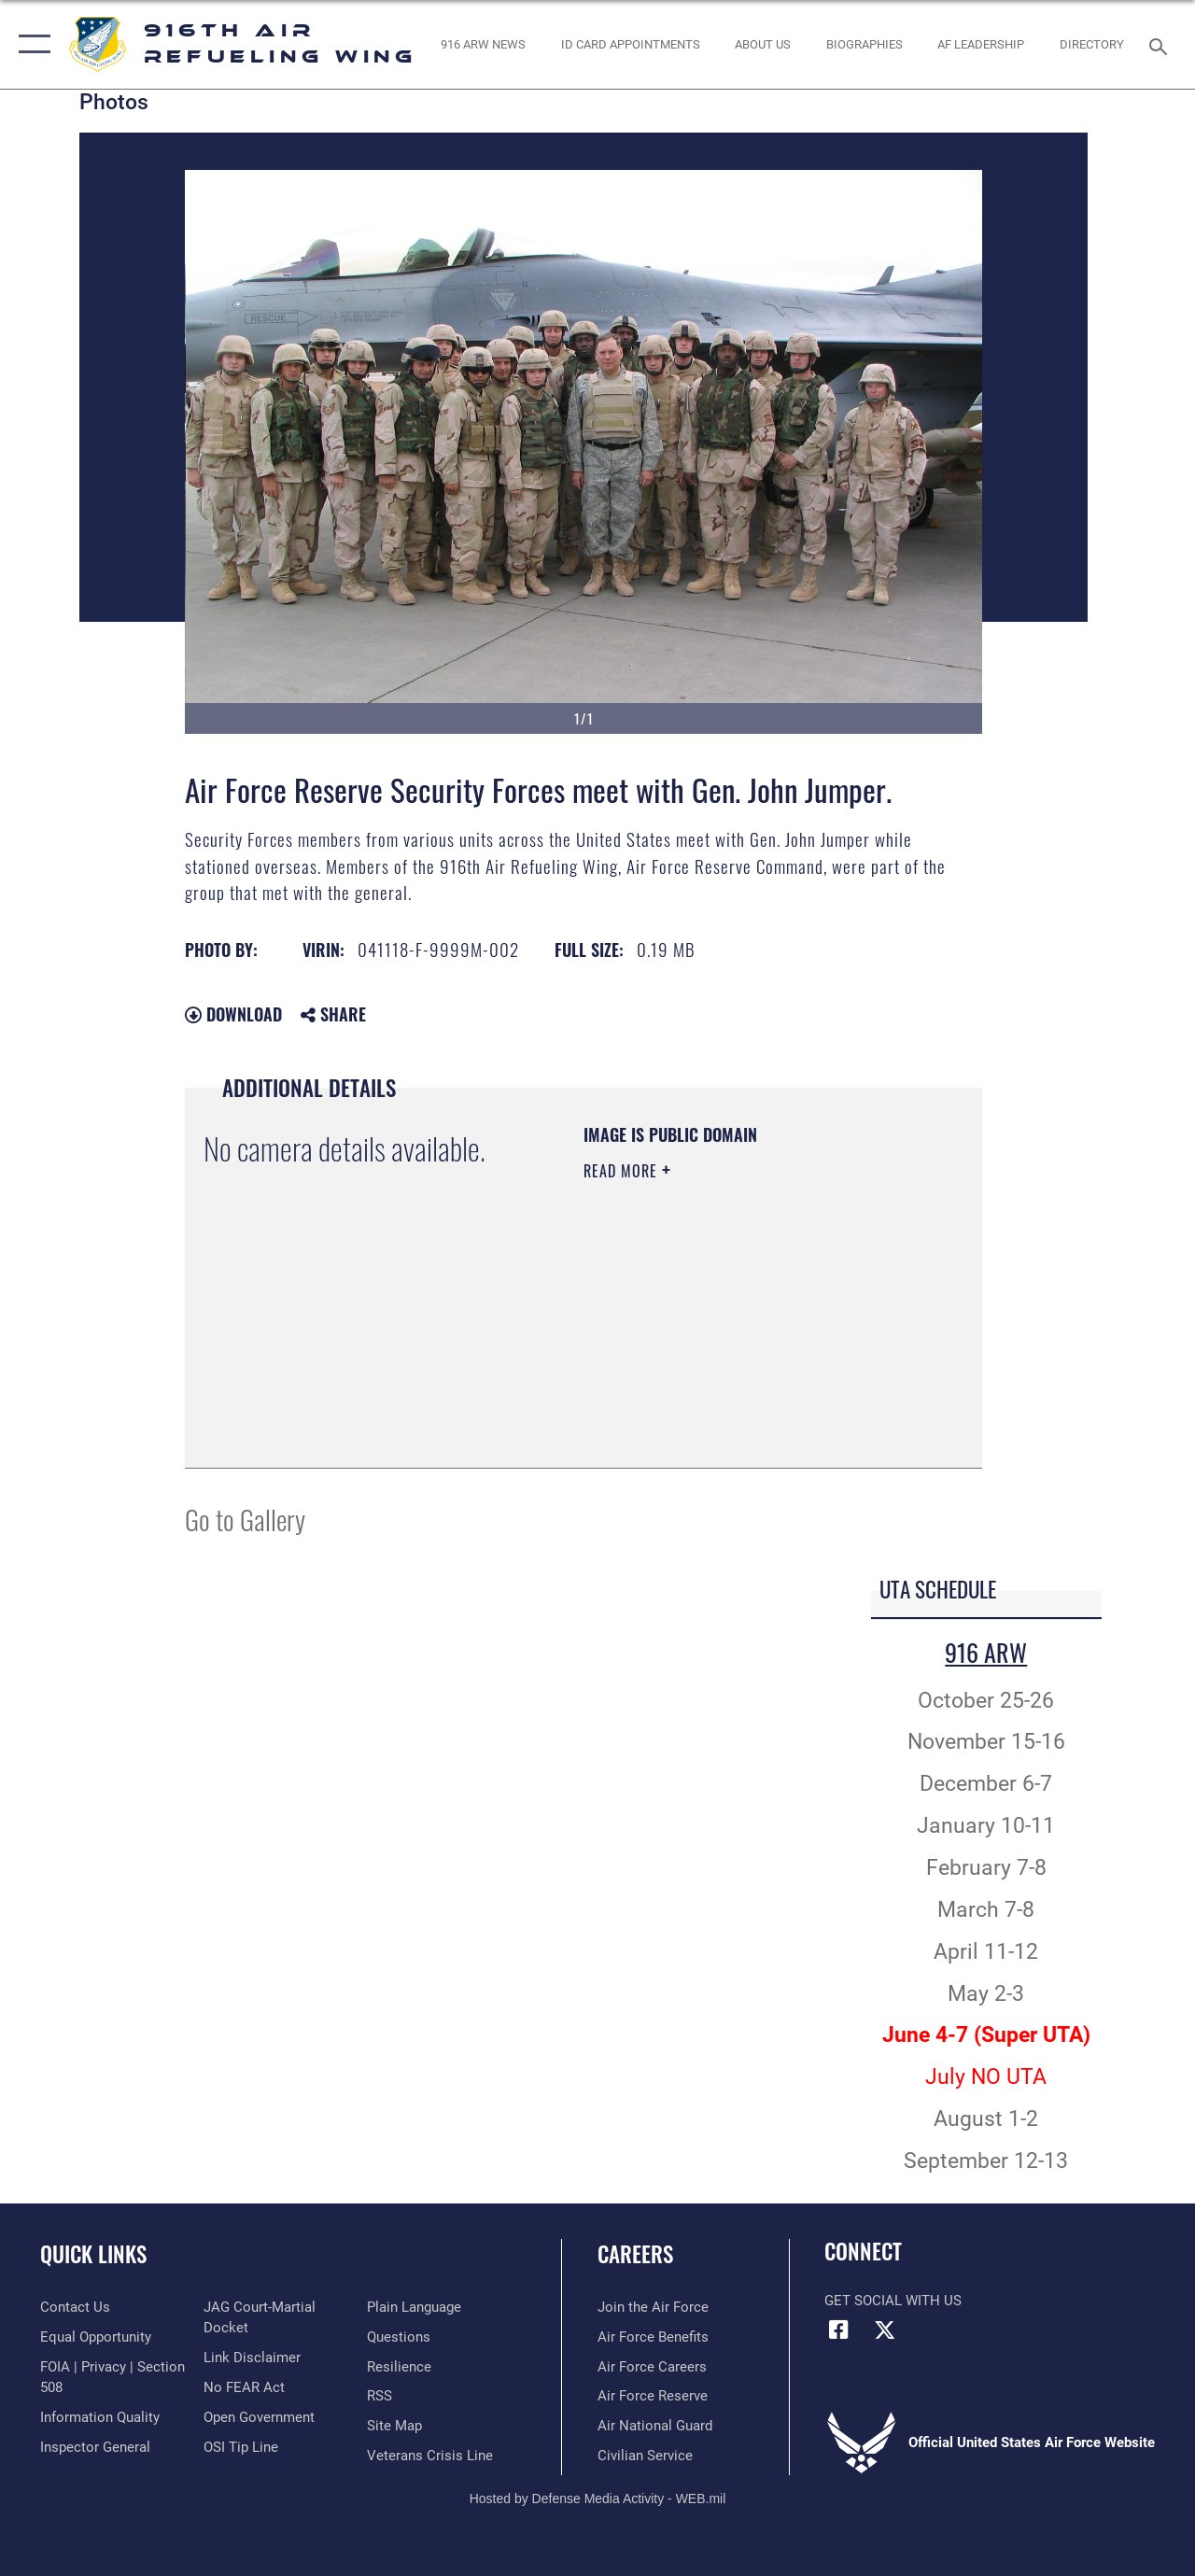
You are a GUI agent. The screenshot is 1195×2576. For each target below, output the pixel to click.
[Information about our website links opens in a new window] (252, 2357)
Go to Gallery (245, 1519)
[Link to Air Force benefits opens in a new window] (653, 2337)
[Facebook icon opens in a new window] (838, 2330)
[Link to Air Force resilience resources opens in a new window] (399, 2366)
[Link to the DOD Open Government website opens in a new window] (259, 2417)
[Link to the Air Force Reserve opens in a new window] (653, 2395)
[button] (30, 44)
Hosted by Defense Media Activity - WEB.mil (598, 2498)
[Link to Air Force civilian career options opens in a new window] (645, 2455)
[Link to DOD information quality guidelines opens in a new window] (100, 2417)
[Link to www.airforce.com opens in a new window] (653, 2307)
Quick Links (93, 2254)
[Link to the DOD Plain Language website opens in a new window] (414, 2307)
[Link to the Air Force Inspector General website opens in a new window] (95, 2447)
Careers (635, 2254)
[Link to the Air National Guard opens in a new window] (655, 2425)
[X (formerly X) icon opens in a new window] (884, 2330)
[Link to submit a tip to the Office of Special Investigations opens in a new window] (241, 2447)
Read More (622, 1171)
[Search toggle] (1161, 44)
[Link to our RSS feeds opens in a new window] (379, 2395)
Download (233, 1014)
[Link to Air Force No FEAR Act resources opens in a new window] (244, 2387)
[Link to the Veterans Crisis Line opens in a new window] (430, 2455)
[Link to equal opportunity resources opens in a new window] (95, 2337)
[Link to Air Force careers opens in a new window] (652, 2366)
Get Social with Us (893, 2300)
